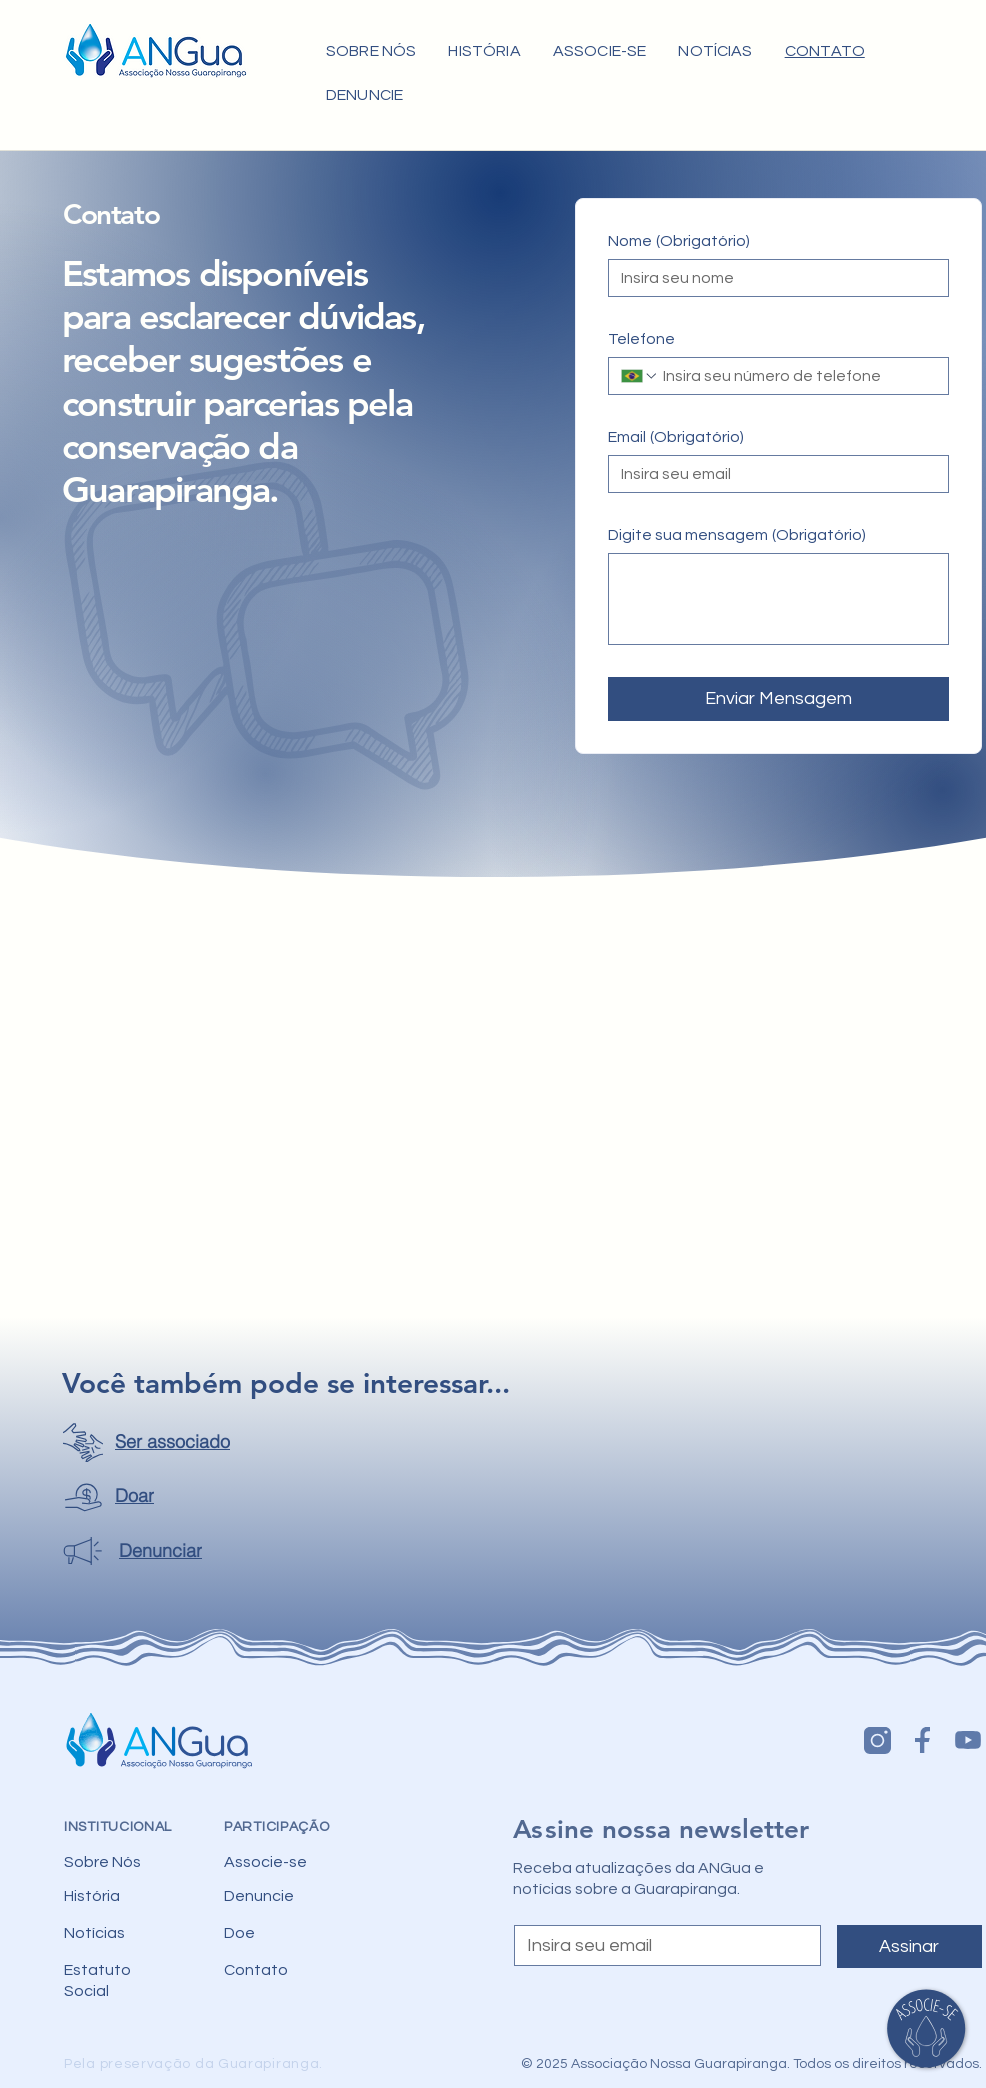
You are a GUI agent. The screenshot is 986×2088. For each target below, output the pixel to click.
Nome (679, 241)
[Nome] (772, 278)
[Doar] (118, 1496)
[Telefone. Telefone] (797, 376)
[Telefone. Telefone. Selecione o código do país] (640, 376)
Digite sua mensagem (737, 535)
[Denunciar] (146, 1551)
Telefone (641, 339)
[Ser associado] (156, 1442)
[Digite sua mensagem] (778, 599)
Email (676, 437)
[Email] (772, 474)
